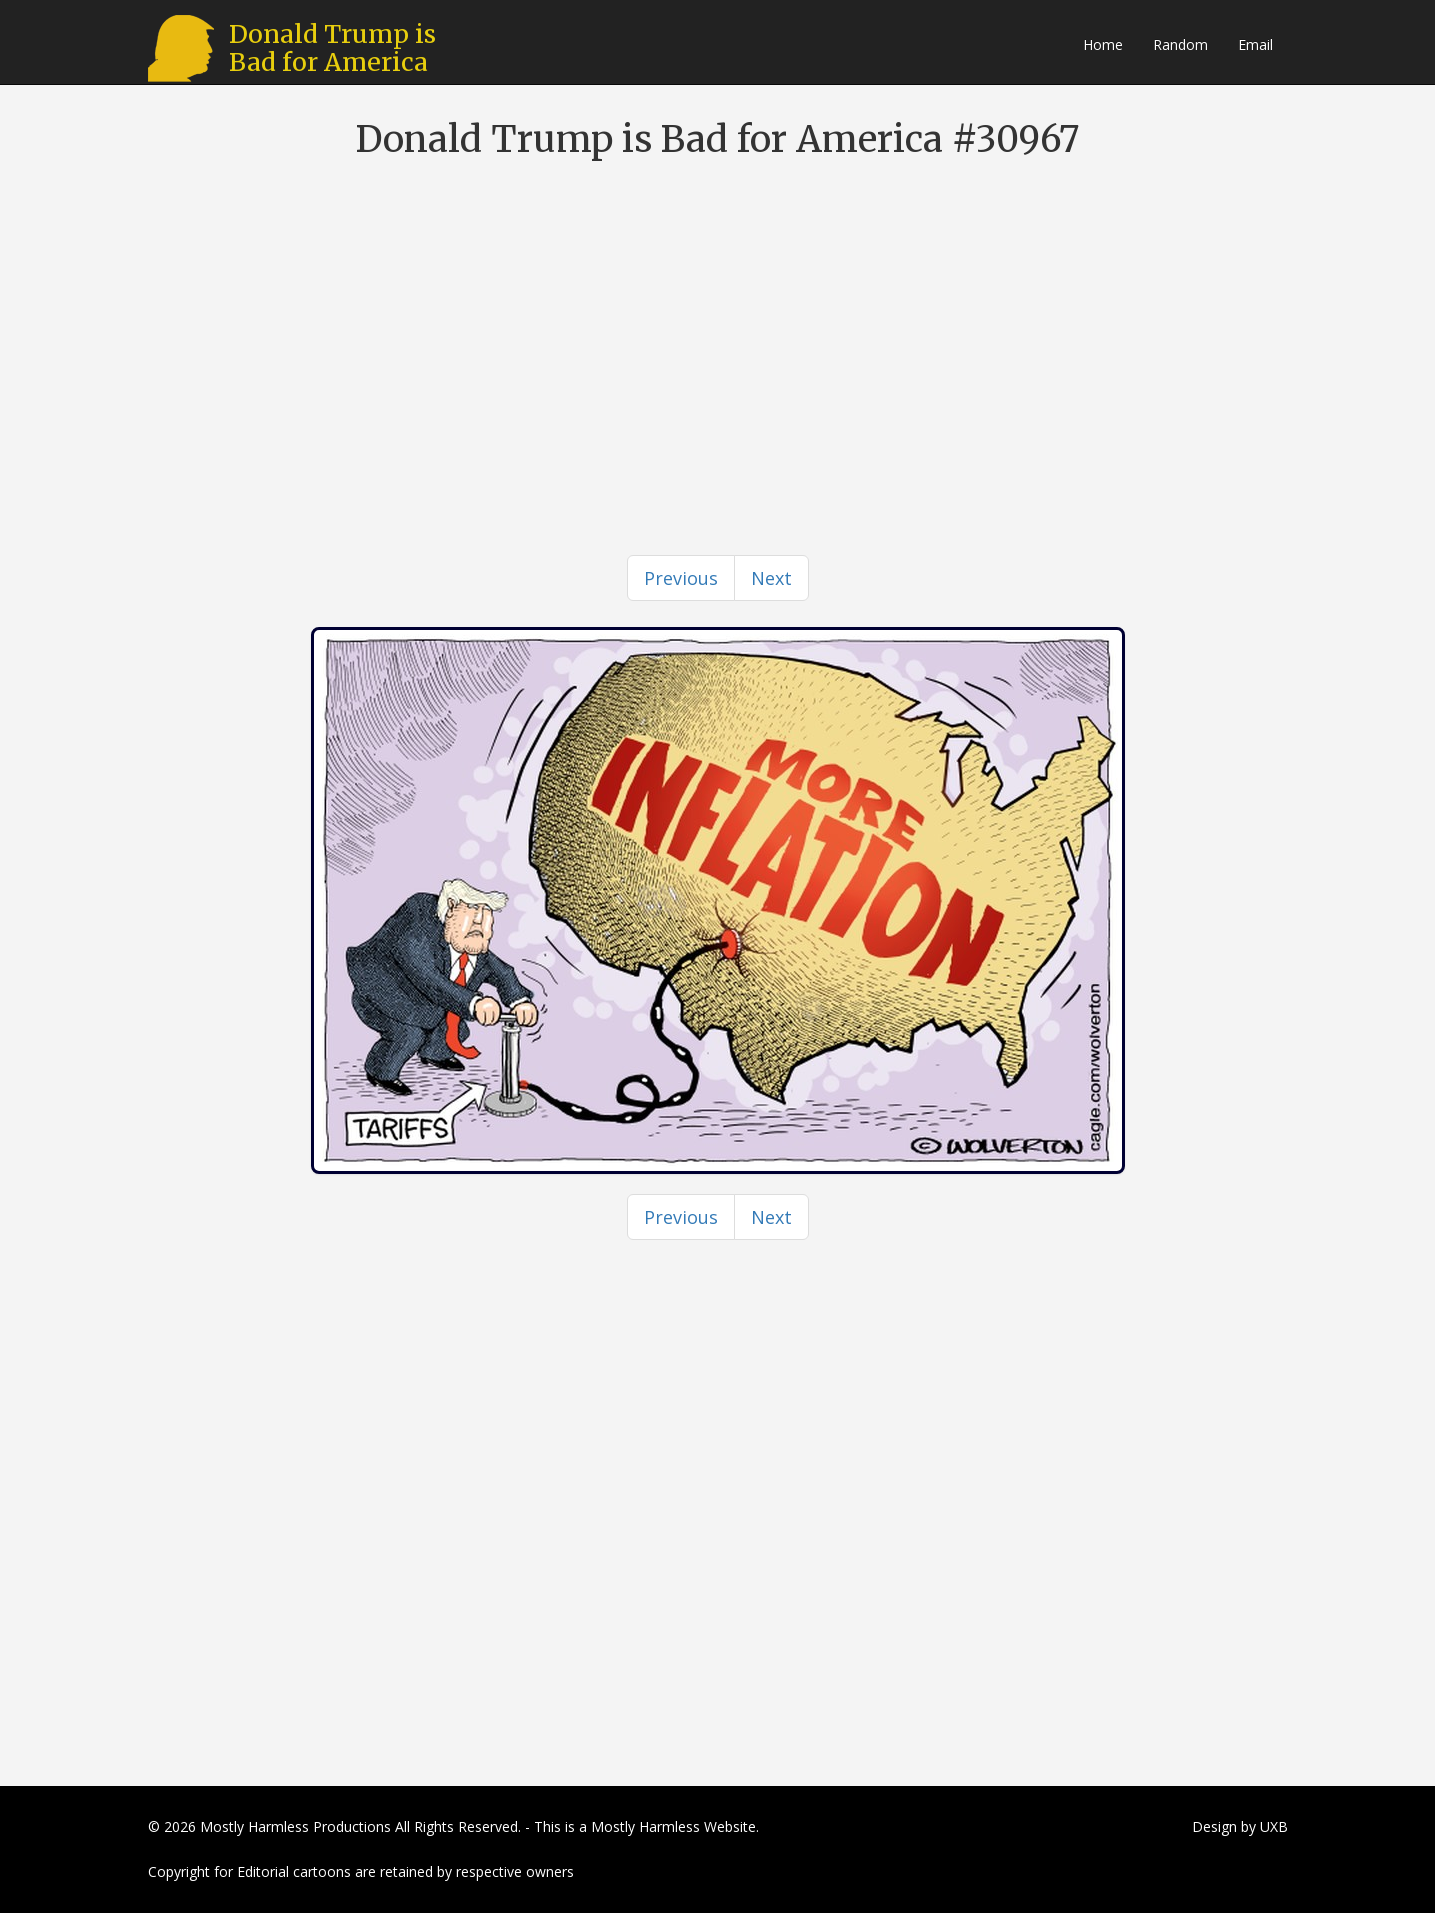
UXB (1274, 1826)
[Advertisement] (718, 320)
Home (1103, 44)
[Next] (771, 578)
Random (1180, 44)
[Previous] (681, 578)
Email (1255, 44)
